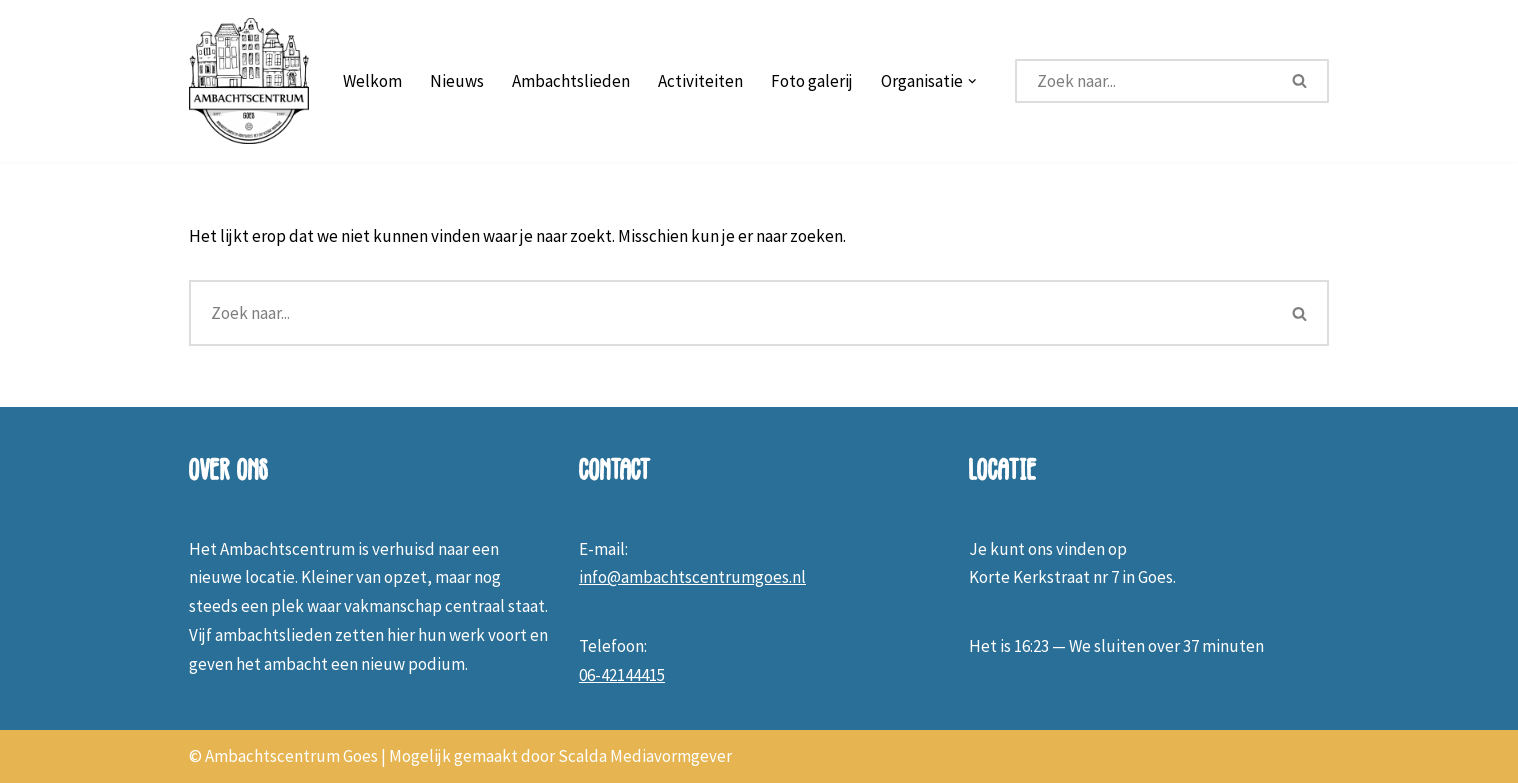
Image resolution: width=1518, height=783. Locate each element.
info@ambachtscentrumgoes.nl (692, 577)
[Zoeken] (1144, 81)
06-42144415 (622, 675)
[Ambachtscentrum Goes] (249, 81)
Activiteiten (700, 81)
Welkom (372, 81)
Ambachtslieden (571, 81)
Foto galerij (812, 81)
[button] (972, 81)
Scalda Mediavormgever (645, 756)
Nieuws (457, 81)
